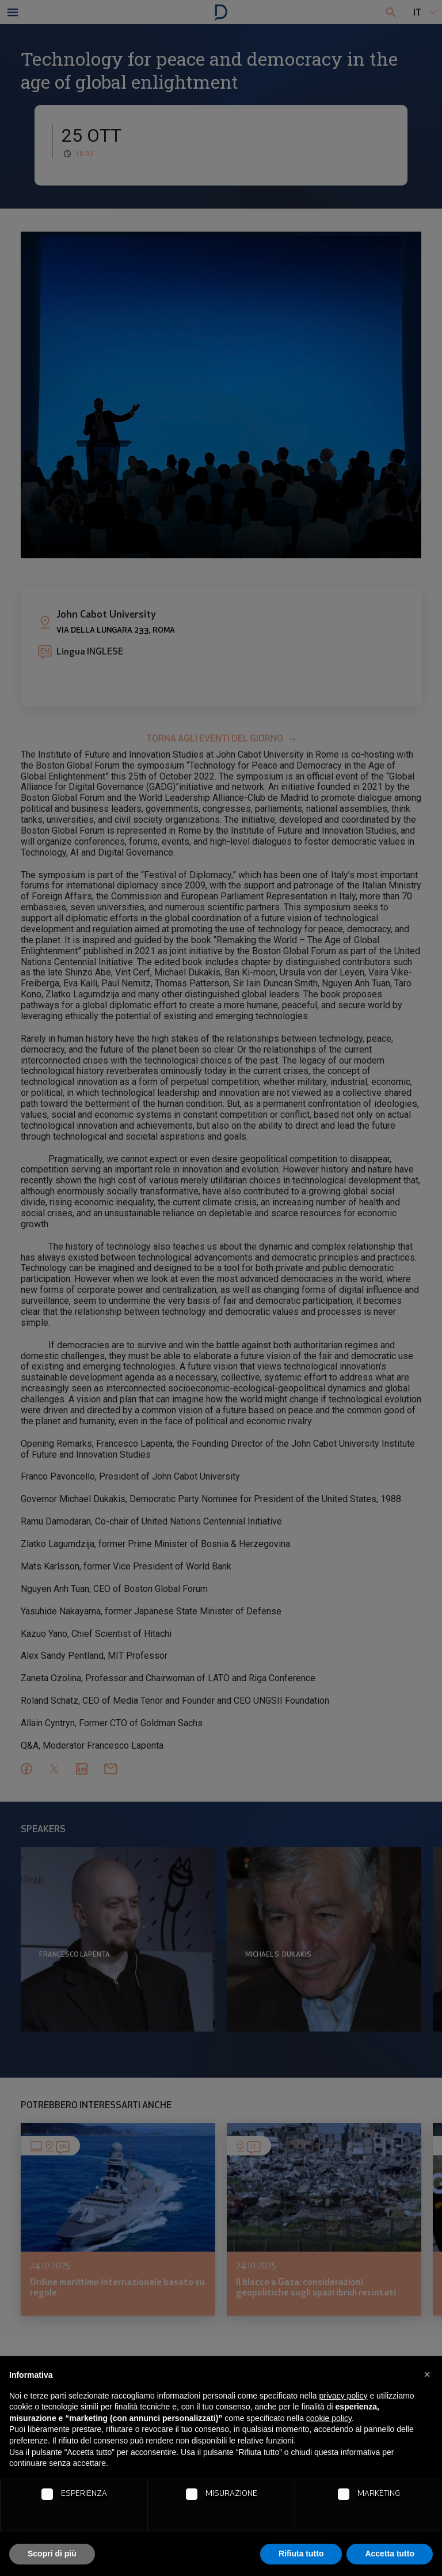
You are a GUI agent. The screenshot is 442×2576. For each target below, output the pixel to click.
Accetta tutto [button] (389, 2553)
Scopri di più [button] (52, 2553)
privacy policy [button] (343, 2395)
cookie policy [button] (329, 2418)
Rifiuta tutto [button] (301, 2553)
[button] (427, 2374)
